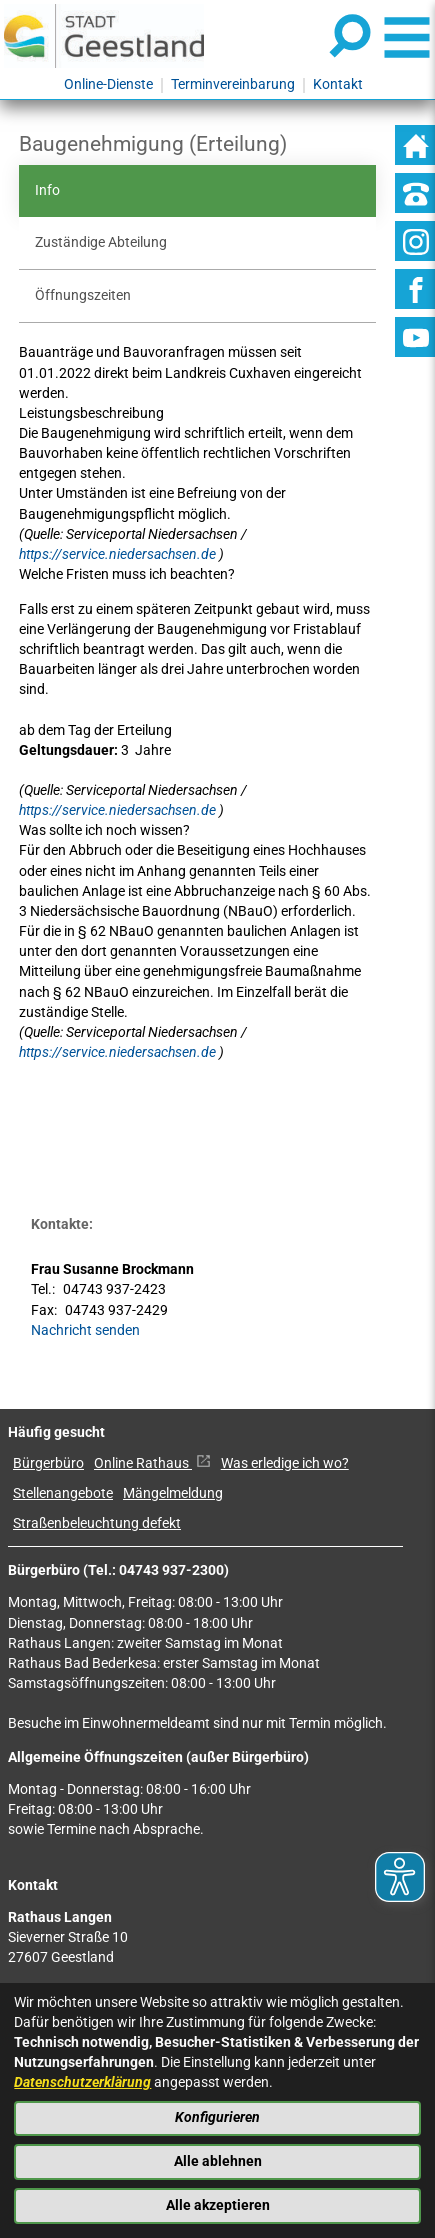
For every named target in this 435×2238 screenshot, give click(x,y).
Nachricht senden (85, 1330)
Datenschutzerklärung (82, 2082)
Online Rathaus (152, 1463)
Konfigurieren (217, 2117)
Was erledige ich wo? (285, 1463)
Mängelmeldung (173, 1493)
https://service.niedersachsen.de (119, 554)
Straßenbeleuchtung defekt (97, 1523)
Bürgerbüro (48, 1463)
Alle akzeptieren (218, 2205)
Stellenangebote (63, 1493)
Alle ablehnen (218, 2161)
